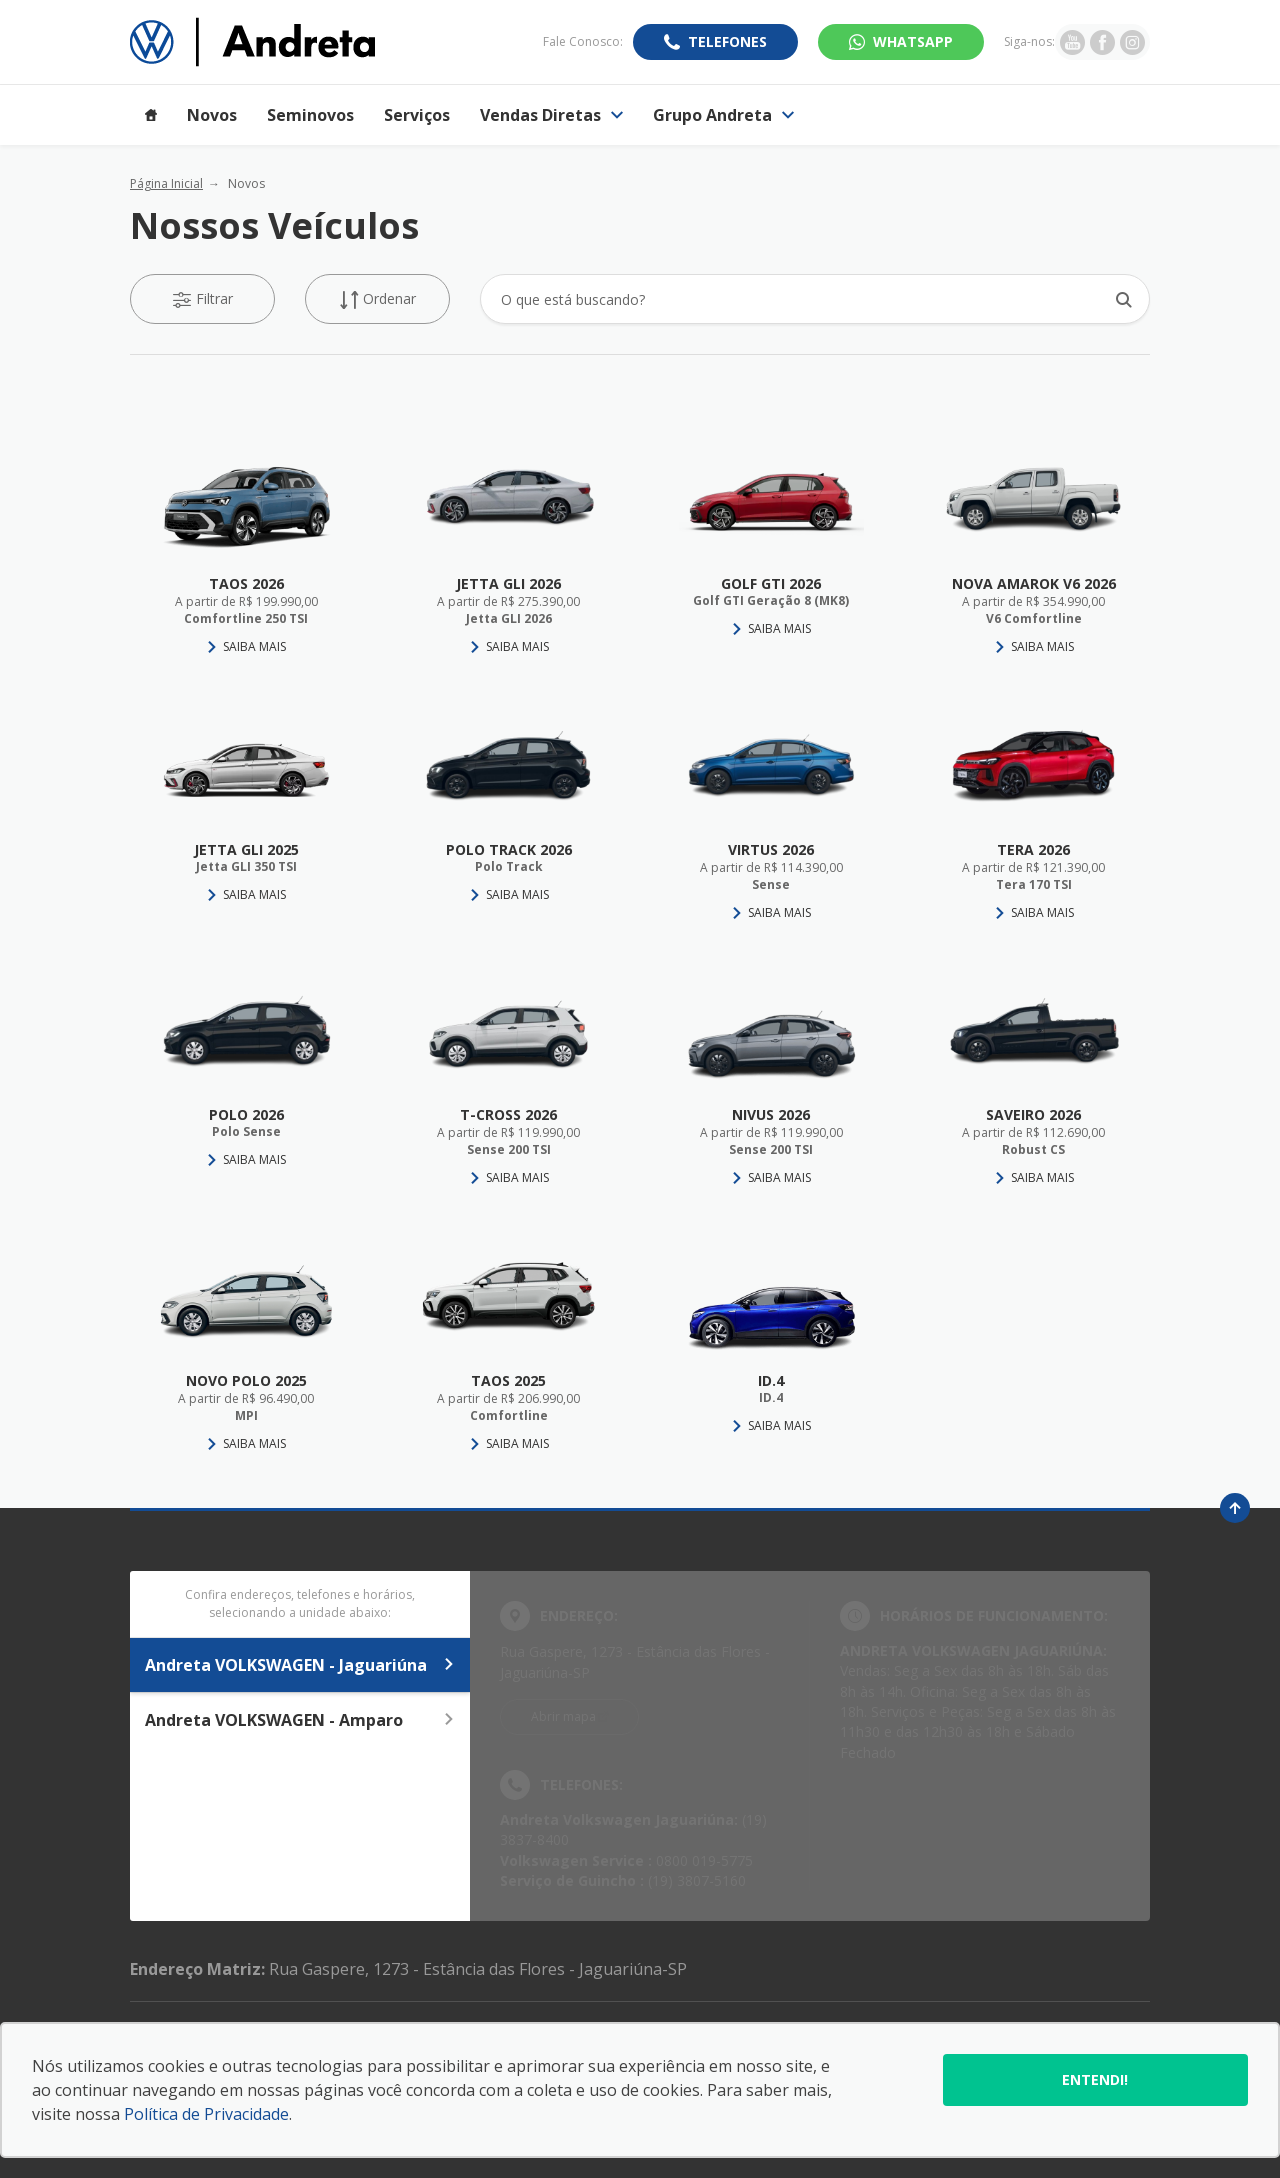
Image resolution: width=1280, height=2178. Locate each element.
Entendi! (1095, 2079)
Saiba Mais (254, 646)
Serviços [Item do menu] (417, 115)
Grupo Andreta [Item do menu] (723, 115)
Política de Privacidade (206, 2114)
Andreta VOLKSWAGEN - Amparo (300, 1720)
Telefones (727, 41)
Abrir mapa (563, 1716)
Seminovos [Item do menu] (310, 115)
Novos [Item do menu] (212, 115)
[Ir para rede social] (1072, 42)
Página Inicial (166, 183)
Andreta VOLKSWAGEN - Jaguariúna (300, 1665)
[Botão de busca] (1123, 299)
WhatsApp (913, 41)
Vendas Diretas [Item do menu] (551, 115)
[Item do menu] (151, 115)
